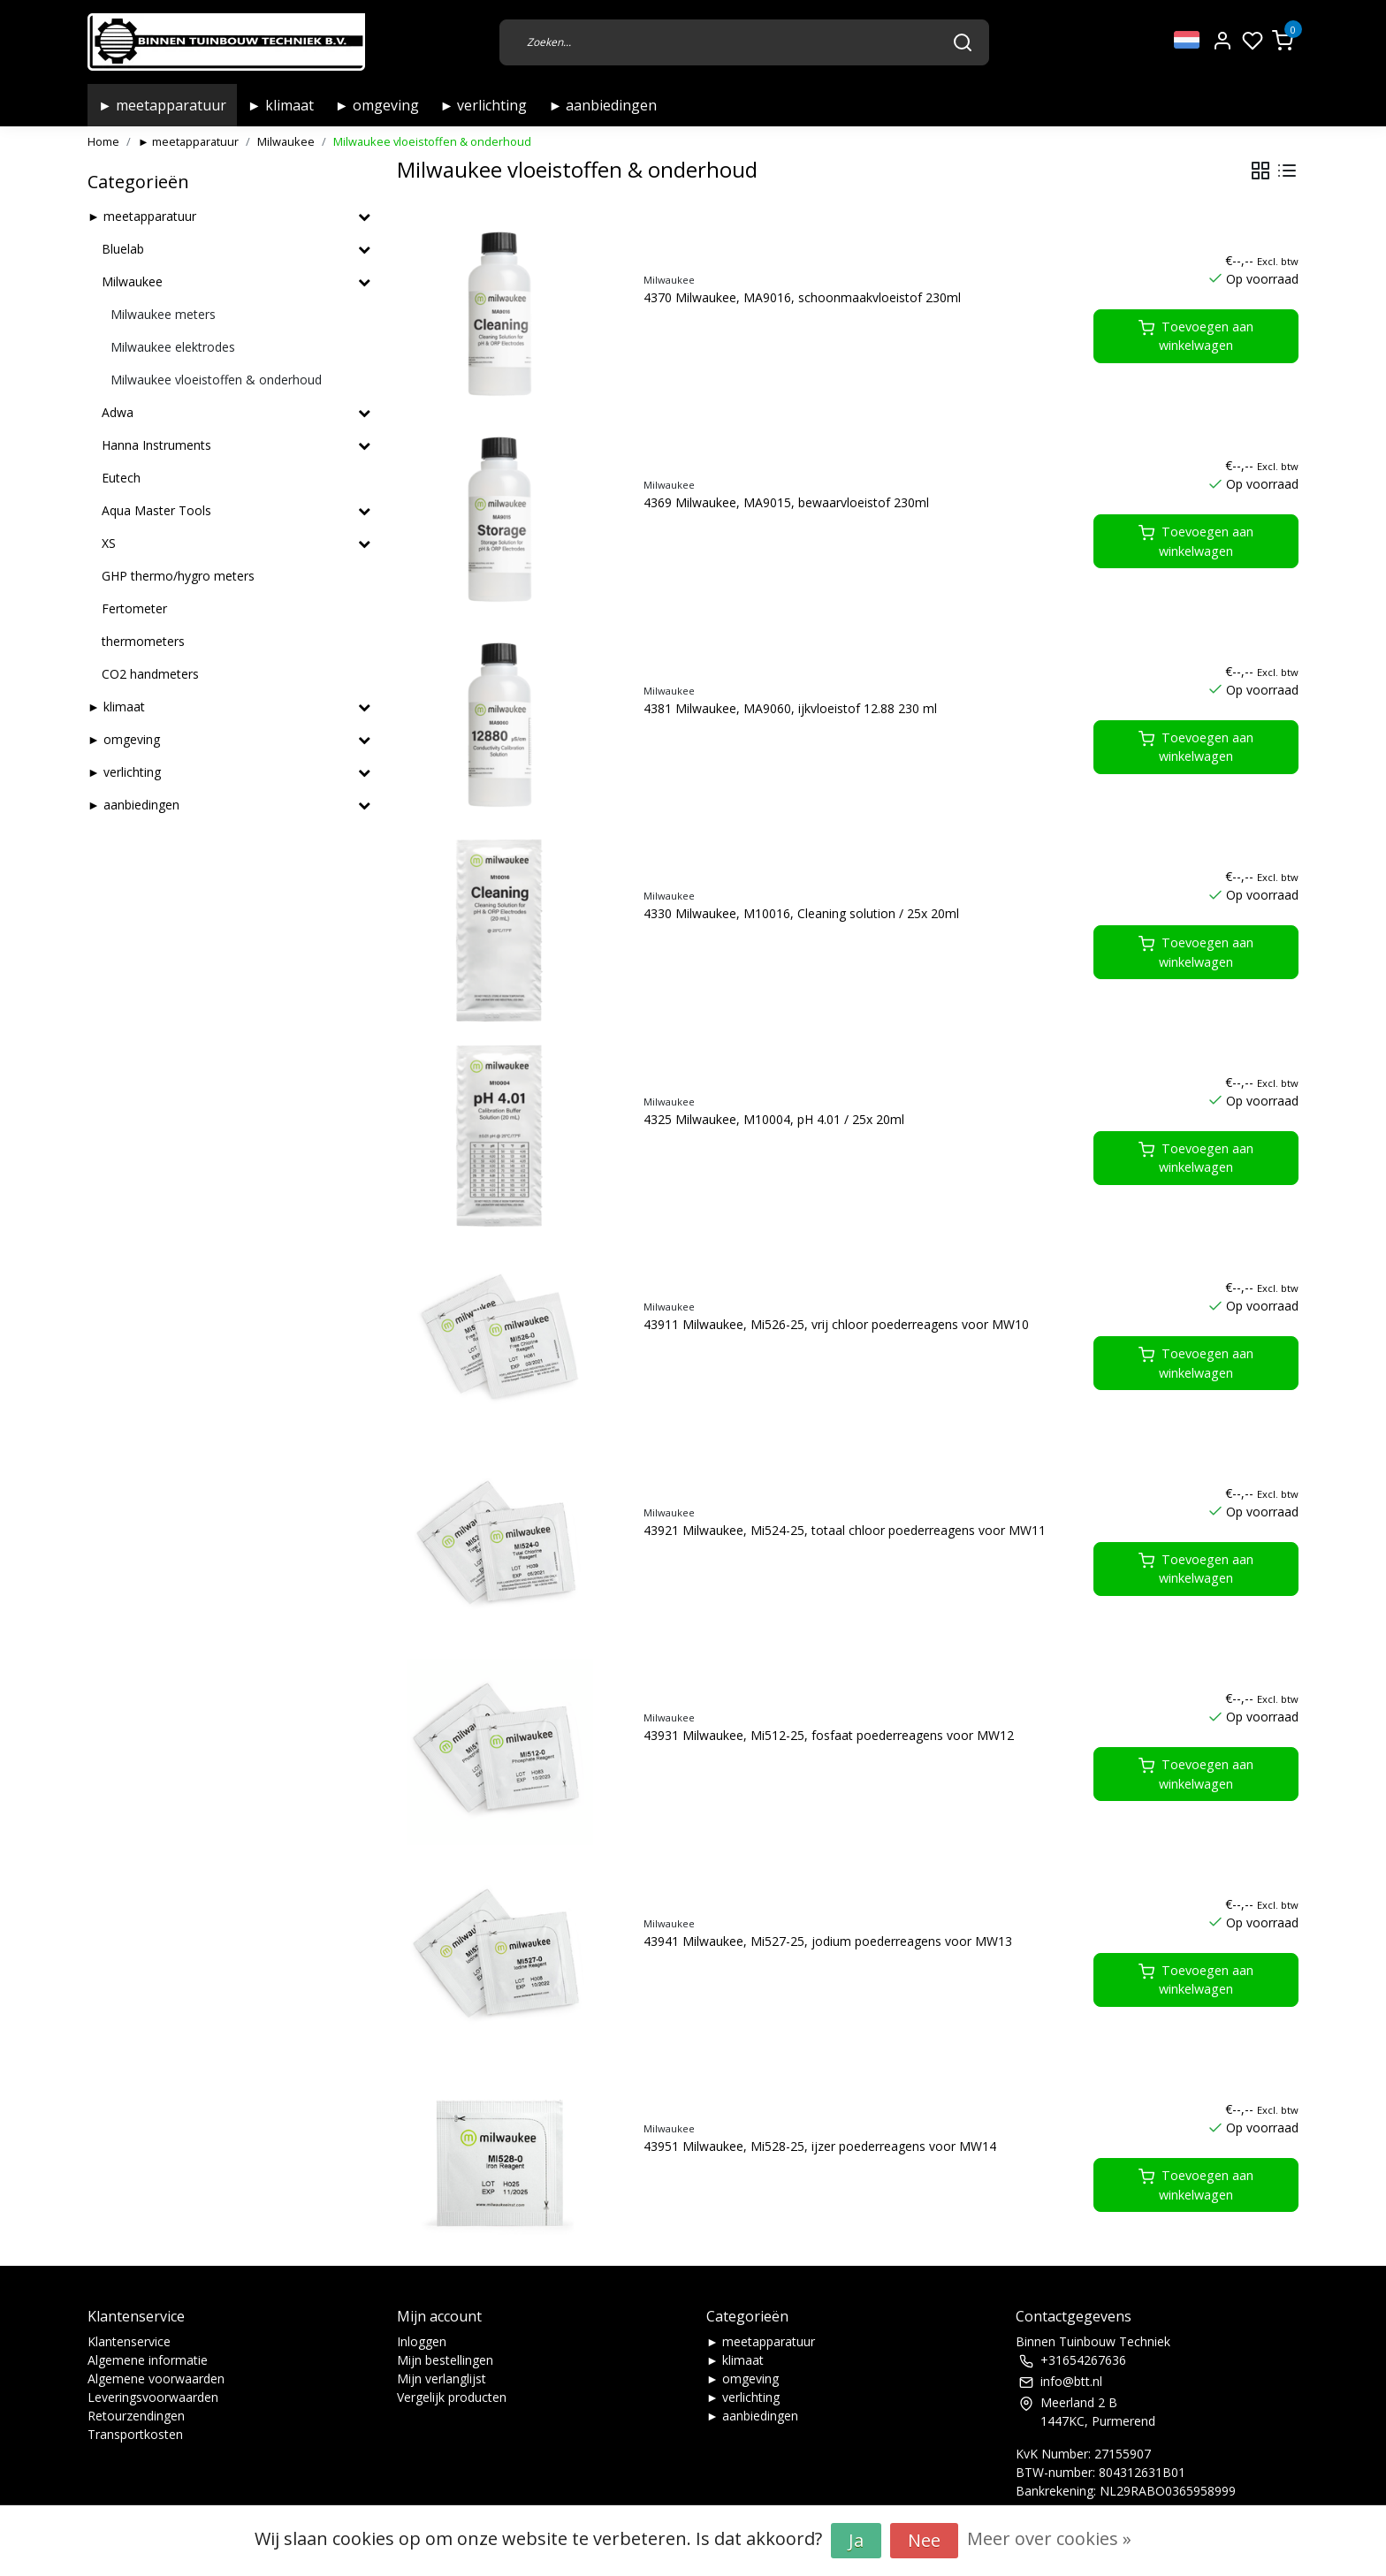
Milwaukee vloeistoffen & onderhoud (432, 141)
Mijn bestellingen (445, 2360)
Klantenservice (129, 2341)
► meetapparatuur (162, 105)
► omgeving (377, 105)
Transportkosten (135, 2434)
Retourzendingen (136, 2415)
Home (103, 141)
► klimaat (281, 105)
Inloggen (421, 2341)
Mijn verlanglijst (441, 2378)
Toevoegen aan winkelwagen (1195, 336)
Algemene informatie (148, 2360)
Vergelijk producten (451, 2397)
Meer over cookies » (1049, 2538)
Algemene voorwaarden (156, 2378)
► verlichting (484, 105)
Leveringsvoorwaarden (153, 2397)
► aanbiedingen (602, 105)
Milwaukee (286, 141)
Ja (856, 2540)
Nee (924, 2540)
